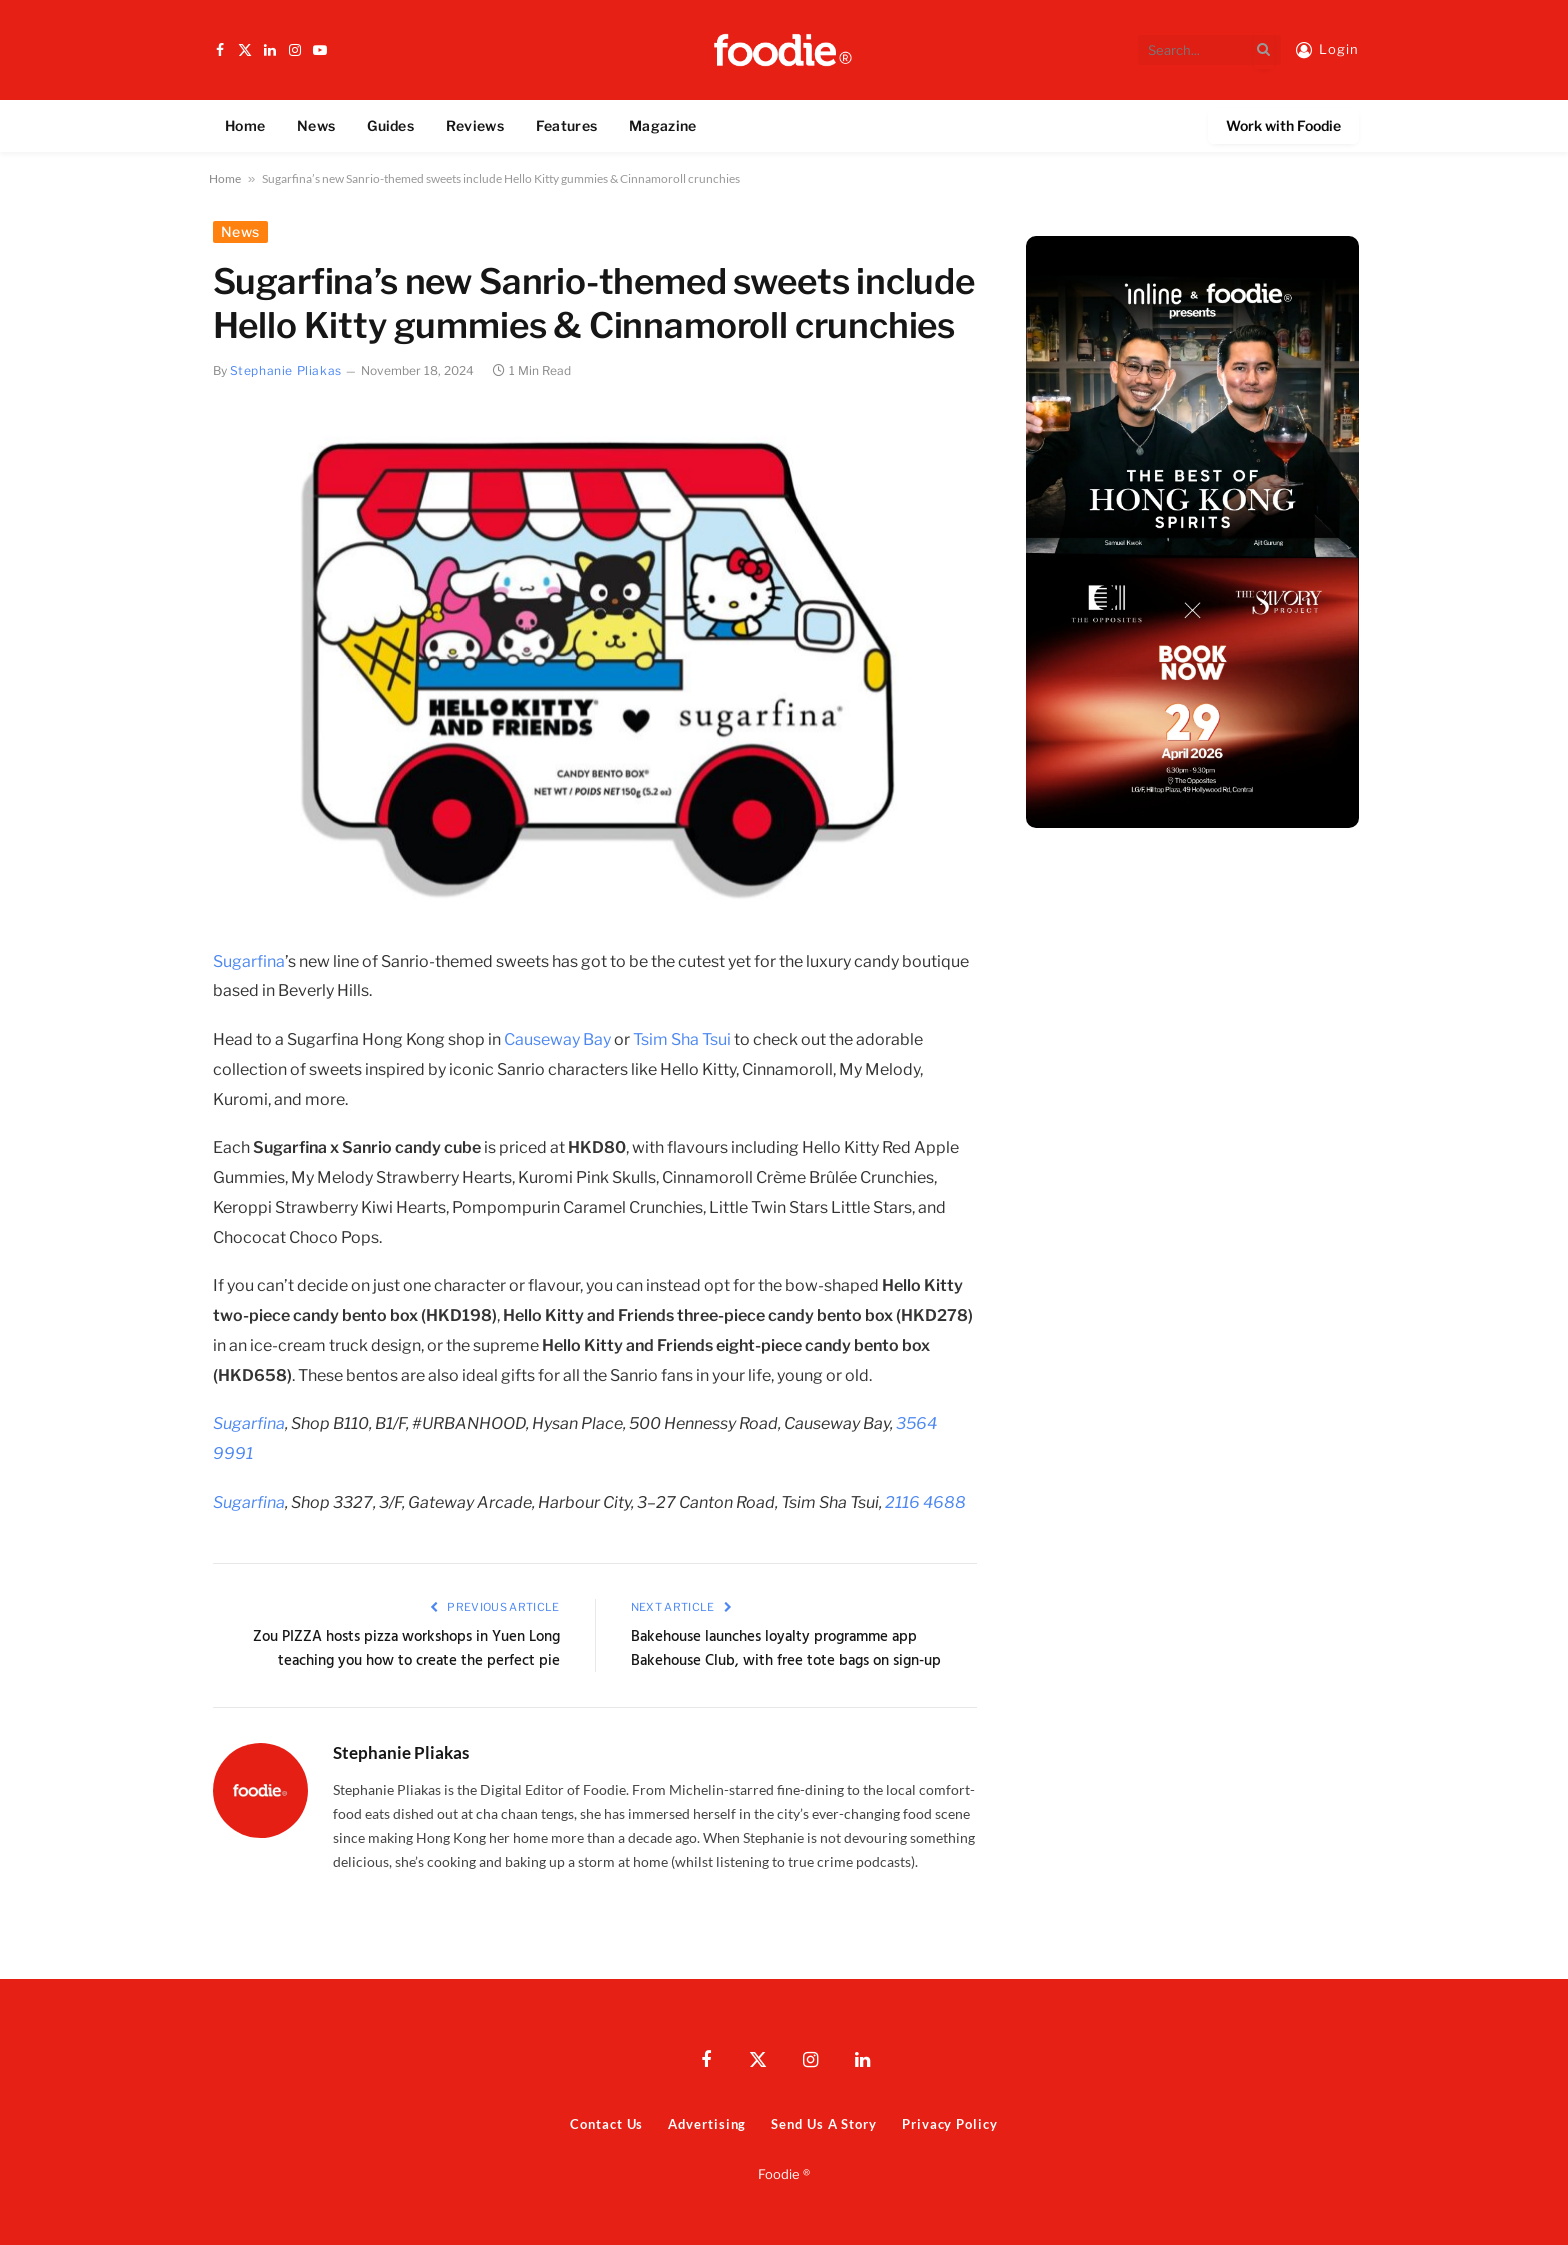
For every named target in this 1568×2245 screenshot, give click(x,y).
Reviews (475, 125)
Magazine (662, 125)
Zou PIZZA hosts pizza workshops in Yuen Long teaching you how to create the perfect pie (406, 1649)
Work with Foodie (1283, 125)
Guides (390, 125)
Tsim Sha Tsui (682, 1039)
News (316, 125)
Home (245, 125)
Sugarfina (249, 961)
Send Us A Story (824, 2124)
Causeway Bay (557, 1039)
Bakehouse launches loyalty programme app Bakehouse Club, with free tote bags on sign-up (786, 1649)
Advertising (707, 2124)
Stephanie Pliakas (286, 370)
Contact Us (606, 2124)
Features (566, 125)
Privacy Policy (950, 2124)
